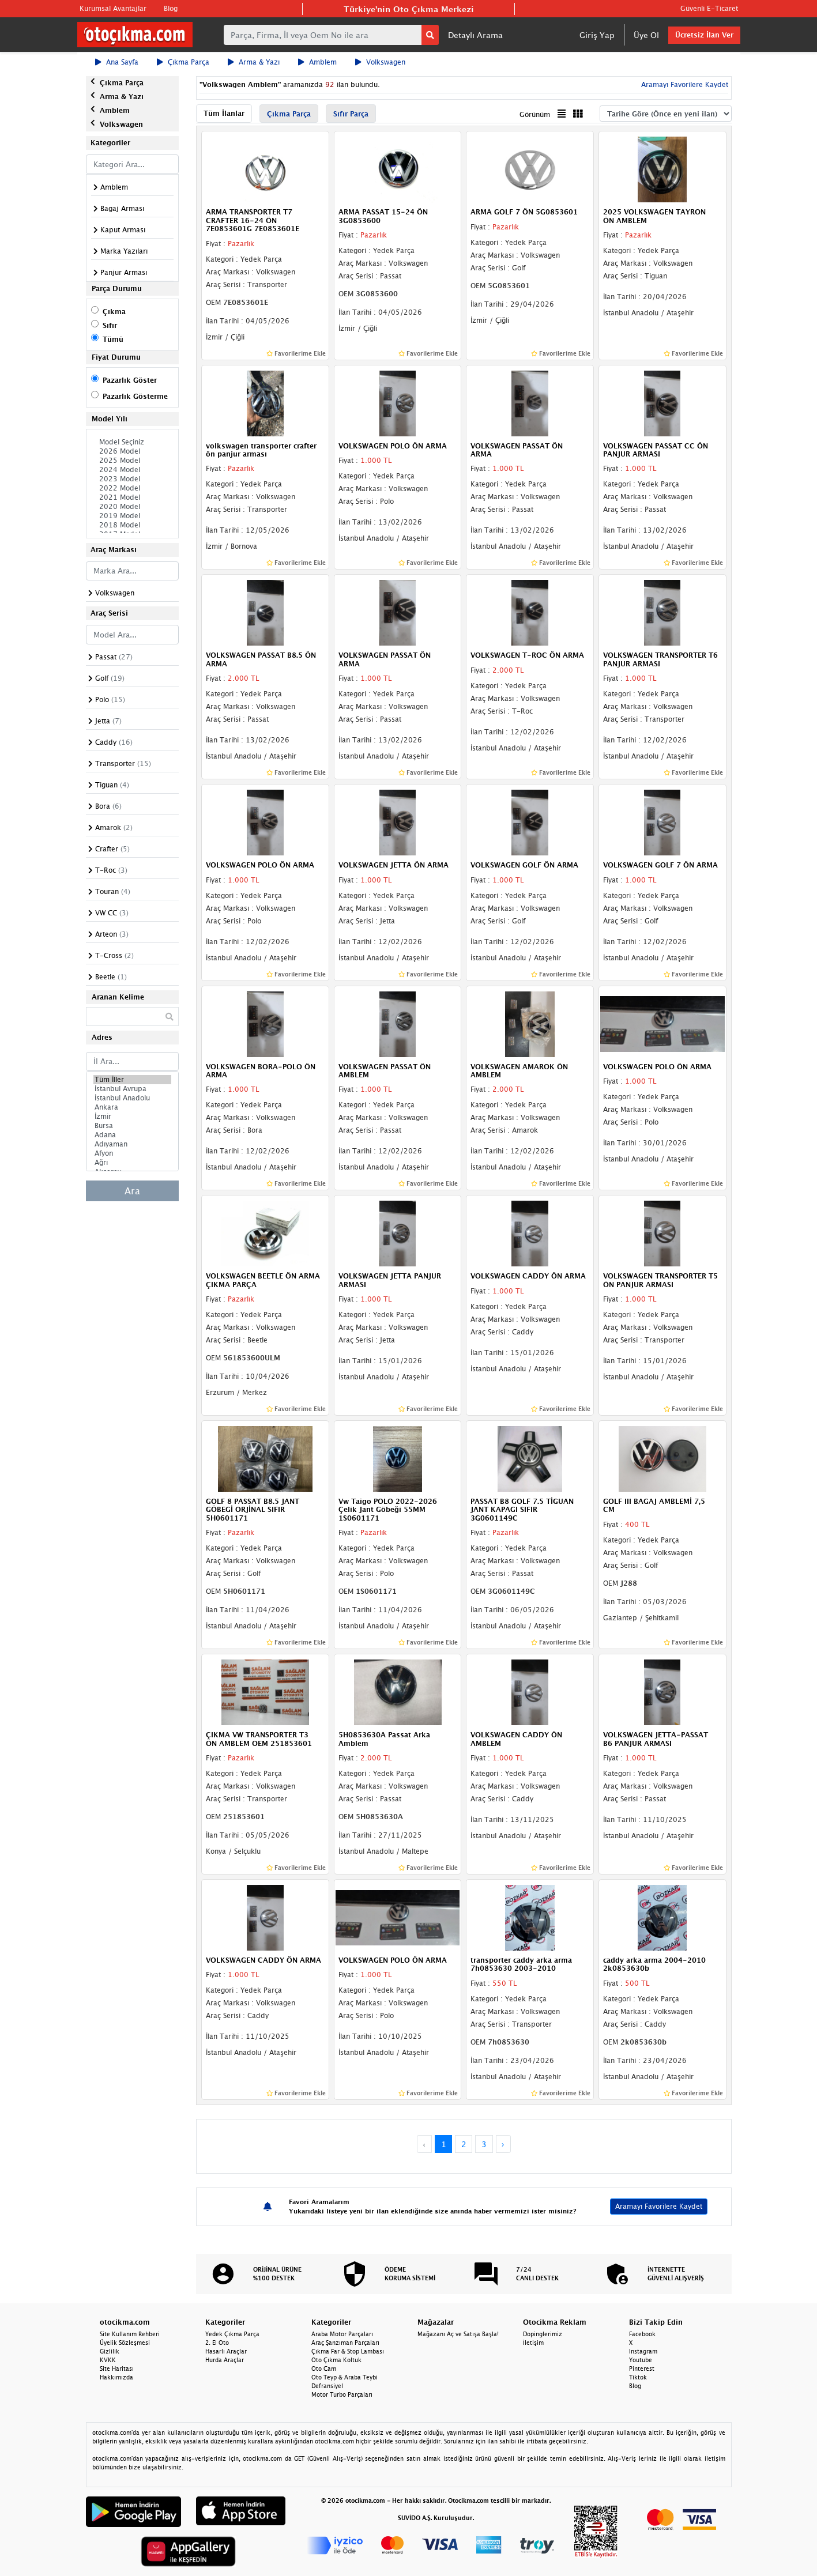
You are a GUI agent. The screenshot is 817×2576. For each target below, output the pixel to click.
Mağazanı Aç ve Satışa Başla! (458, 2333)
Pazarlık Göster (130, 380)
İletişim (533, 2342)
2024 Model (132, 469)
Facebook (642, 2333)
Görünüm (534, 114)
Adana (132, 1135)
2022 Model (132, 488)
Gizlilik (109, 2351)
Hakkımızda (116, 2377)
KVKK (108, 2359)
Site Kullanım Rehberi (130, 2333)
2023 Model (132, 479)
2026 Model (132, 451)
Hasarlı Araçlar (226, 2351)
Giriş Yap (597, 35)
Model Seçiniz (132, 442)
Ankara (132, 1107)
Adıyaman (132, 1144)
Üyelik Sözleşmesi (125, 2342)
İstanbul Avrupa (132, 1088)
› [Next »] (503, 2144)
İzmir (132, 1116)
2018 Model (132, 525)
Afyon (132, 1153)
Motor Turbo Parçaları (341, 2394)
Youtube (640, 2359)
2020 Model (132, 506)
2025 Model (132, 460)
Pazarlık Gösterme (135, 396)
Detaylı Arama (475, 35)
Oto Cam (323, 2368)
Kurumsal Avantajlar (113, 8)
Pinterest (641, 2368)
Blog (171, 8)
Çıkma (114, 311)
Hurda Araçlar (224, 2359)
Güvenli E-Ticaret (709, 8)
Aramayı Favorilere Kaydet (683, 84)
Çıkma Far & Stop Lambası (347, 2351)
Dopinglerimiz (542, 2333)
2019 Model (132, 516)
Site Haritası (117, 2368)
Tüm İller (132, 1079)
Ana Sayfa (116, 62)
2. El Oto (217, 2342)
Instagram (643, 2351)
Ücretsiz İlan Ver (704, 35)
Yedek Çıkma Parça (232, 2333)
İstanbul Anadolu (132, 1098)
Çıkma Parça (183, 62)
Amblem (317, 62)
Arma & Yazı (254, 62)
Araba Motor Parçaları (342, 2333)
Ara (132, 1191)
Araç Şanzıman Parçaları (345, 2342)
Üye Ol (646, 35)
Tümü (113, 339)
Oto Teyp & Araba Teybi (344, 2377)
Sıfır (110, 325)
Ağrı (132, 1162)
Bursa (132, 1125)
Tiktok (638, 2377)
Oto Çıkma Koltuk (336, 2359)
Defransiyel (327, 2385)
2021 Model (132, 497)
